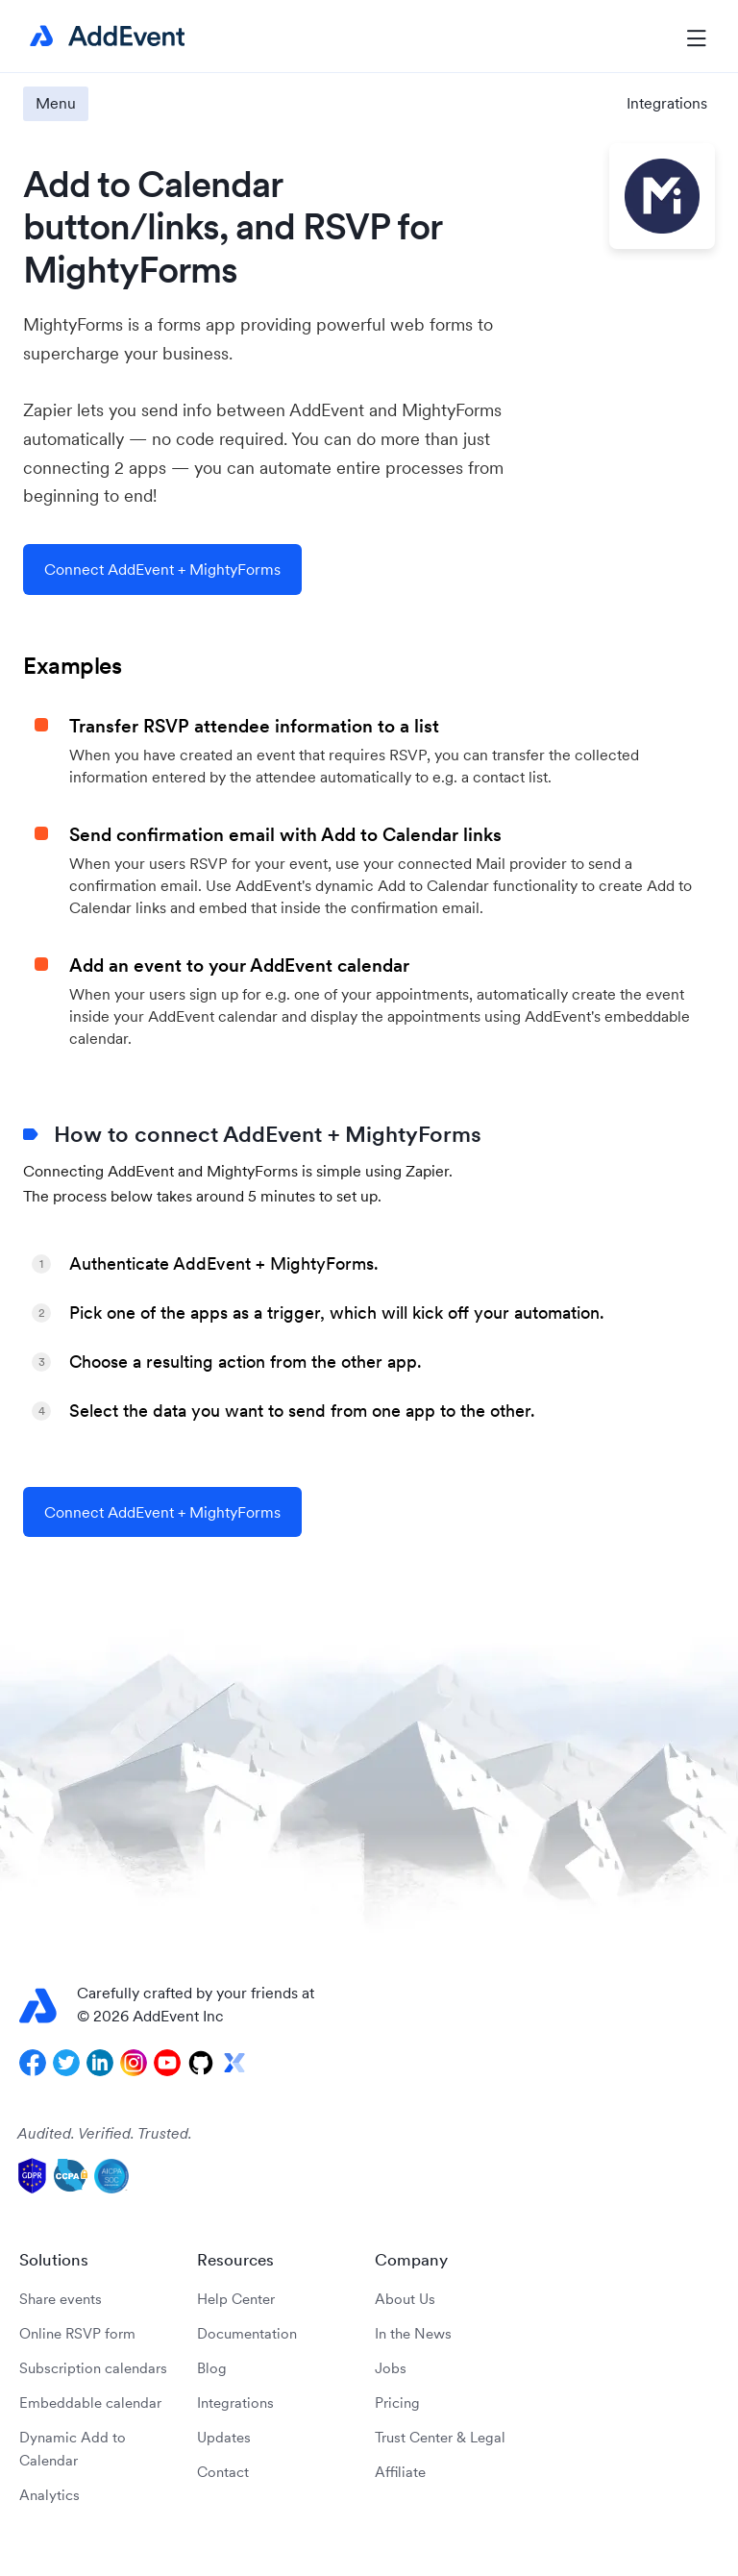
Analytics (49, 2495)
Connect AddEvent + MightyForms (162, 569)
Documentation (247, 2333)
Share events (60, 2299)
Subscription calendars (93, 2368)
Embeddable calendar (90, 2402)
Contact (223, 2472)
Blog (212, 2368)
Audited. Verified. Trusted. (104, 2133)
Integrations (667, 102)
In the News (413, 2333)
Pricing (397, 2402)
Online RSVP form (77, 2333)
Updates (224, 2437)
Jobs (390, 2368)
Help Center (236, 2299)
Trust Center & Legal (440, 2437)
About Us (405, 2299)
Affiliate (400, 2472)
